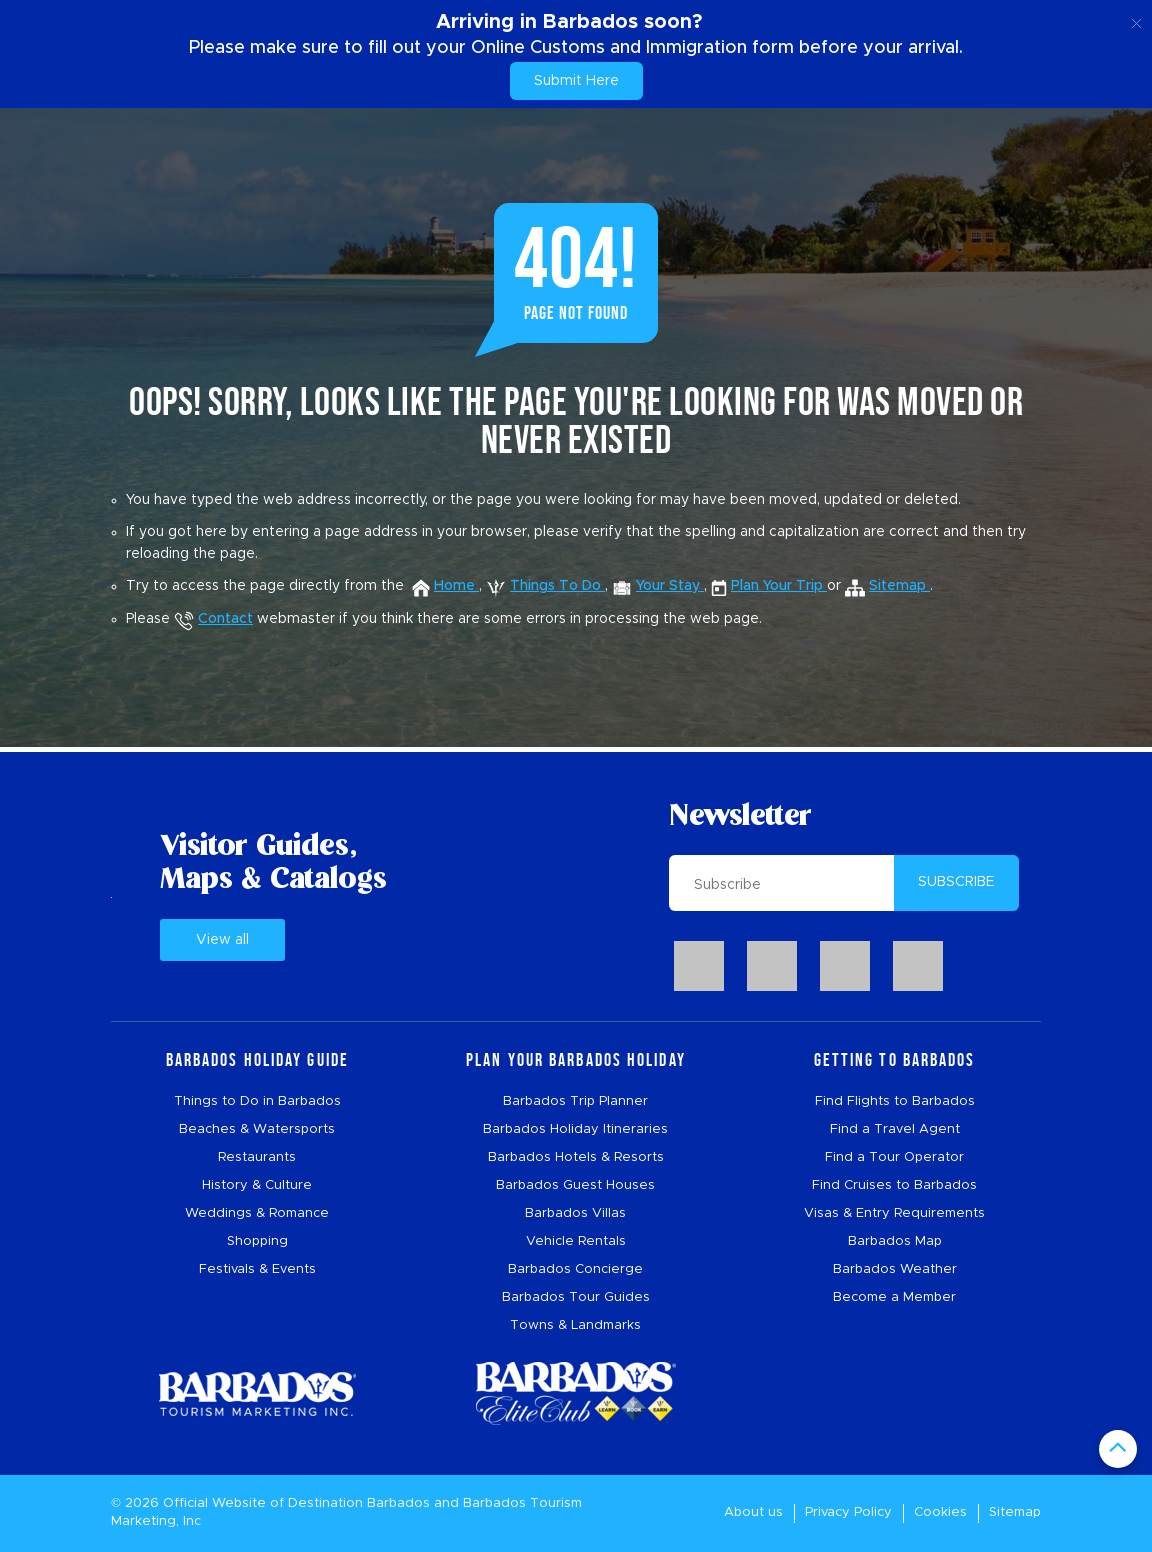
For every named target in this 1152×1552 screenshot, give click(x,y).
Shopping (257, 1241)
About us (753, 1512)
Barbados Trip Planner (575, 1101)
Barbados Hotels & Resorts (576, 1157)
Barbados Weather (895, 1269)
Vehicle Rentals (576, 1241)
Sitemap (1015, 1512)
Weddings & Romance (257, 1213)
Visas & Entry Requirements (894, 1213)
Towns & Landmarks (575, 1325)
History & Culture (257, 1185)
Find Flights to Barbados (895, 1101)
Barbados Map (895, 1241)
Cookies (940, 1512)
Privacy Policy (848, 1512)
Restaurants (257, 1157)
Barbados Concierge (575, 1269)
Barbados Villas (575, 1213)
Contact (213, 619)
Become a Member (894, 1297)
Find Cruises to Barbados (894, 1185)
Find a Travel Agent (895, 1129)
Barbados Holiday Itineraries (575, 1129)
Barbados (398, 1503)
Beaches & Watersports (257, 1129)
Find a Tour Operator (894, 1157)
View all (222, 940)
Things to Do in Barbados (257, 1101)
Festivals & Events (257, 1269)
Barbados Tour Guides (576, 1297)
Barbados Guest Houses (575, 1185)
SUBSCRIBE (956, 882)
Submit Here (576, 81)
